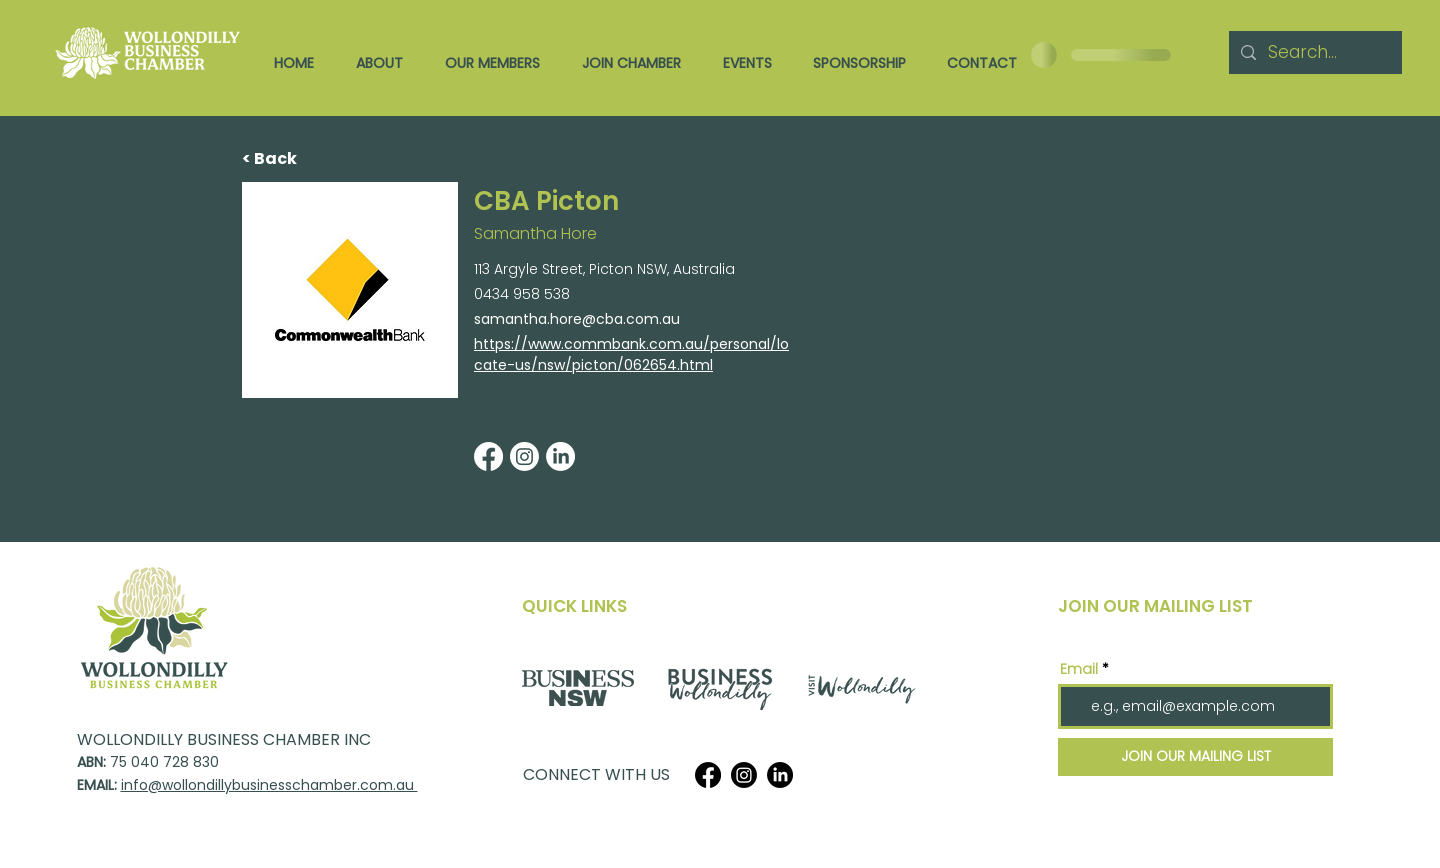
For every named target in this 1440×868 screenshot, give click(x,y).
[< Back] (307, 159)
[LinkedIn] (780, 775)
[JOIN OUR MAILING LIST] (1195, 757)
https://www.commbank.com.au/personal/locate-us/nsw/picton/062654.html (631, 354)
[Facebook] (708, 775)
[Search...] (1314, 52)
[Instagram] (744, 775)
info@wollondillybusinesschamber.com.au (269, 785)
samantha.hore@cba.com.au (577, 319)
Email (1079, 669)
